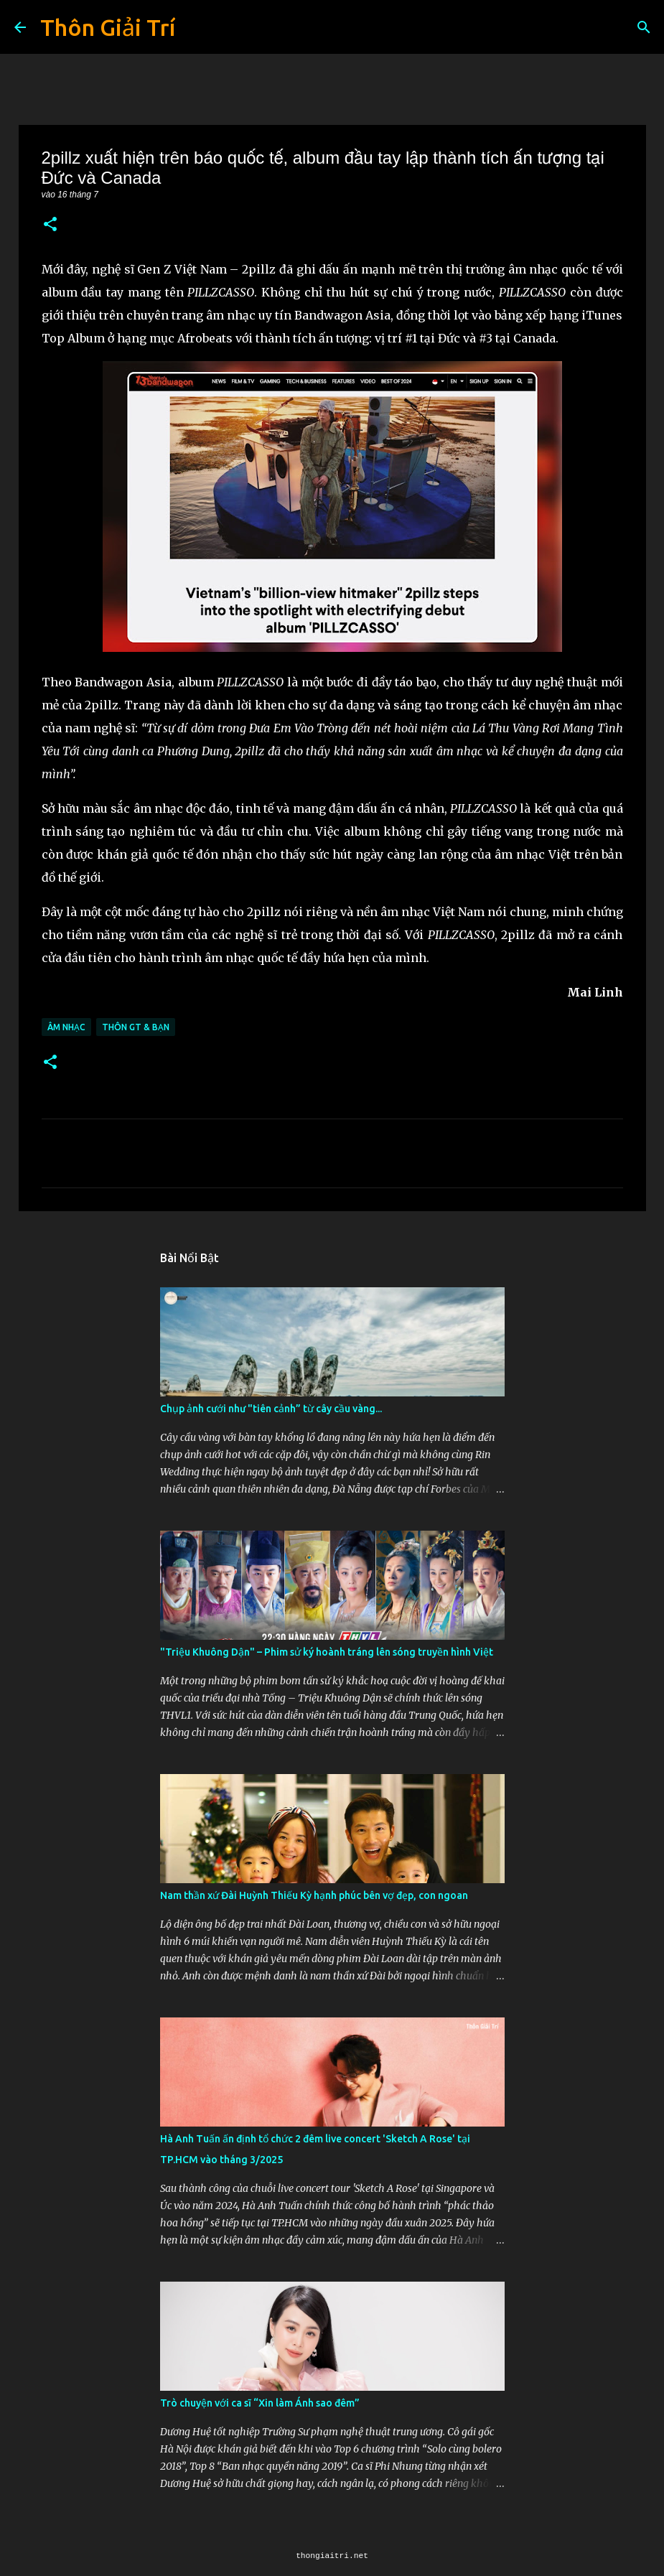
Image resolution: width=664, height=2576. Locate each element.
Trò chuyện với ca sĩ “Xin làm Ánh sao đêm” (260, 2403)
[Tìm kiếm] (644, 27)
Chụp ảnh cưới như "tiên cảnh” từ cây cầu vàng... (271, 1408)
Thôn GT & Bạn (135, 1027)
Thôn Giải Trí (107, 27)
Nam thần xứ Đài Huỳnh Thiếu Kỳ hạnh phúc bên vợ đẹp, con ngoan (314, 1895)
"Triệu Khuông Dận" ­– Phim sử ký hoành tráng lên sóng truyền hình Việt (326, 1652)
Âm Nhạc (66, 1027)
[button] (50, 225)
